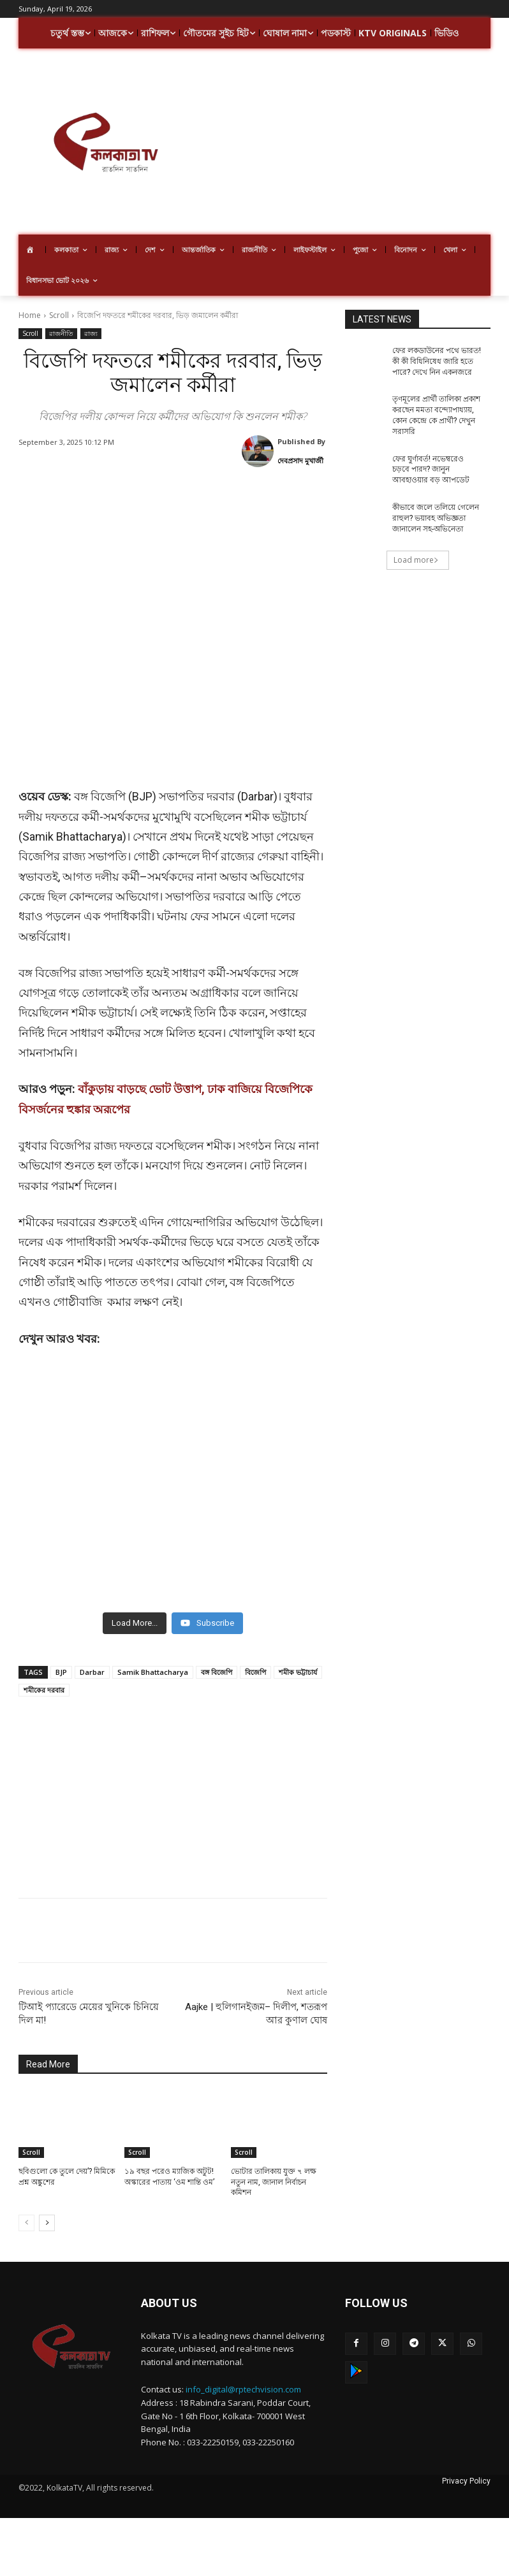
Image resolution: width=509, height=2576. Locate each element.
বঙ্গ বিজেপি (216, 1659)
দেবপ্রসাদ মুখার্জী (300, 460)
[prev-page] (26, 2210)
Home (29, 315)
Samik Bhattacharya (152, 1659)
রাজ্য (90, 333)
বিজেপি (255, 1659)
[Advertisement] (350, 143)
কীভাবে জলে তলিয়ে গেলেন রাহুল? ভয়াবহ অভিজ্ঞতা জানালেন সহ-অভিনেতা (435, 518)
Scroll (59, 315)
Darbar (92, 1659)
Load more (416, 559)
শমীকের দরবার (44, 1677)
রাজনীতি (61, 333)
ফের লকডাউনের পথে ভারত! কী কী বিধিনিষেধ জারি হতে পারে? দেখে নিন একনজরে (436, 361)
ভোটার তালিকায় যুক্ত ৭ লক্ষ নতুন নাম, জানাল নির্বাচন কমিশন (273, 2169)
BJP (61, 1659)
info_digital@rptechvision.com (243, 2376)
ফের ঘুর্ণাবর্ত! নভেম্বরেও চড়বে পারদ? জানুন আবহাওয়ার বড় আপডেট (430, 469)
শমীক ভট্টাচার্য (298, 1659)
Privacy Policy (466, 2468)
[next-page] (47, 2210)
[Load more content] (134, 1610)
